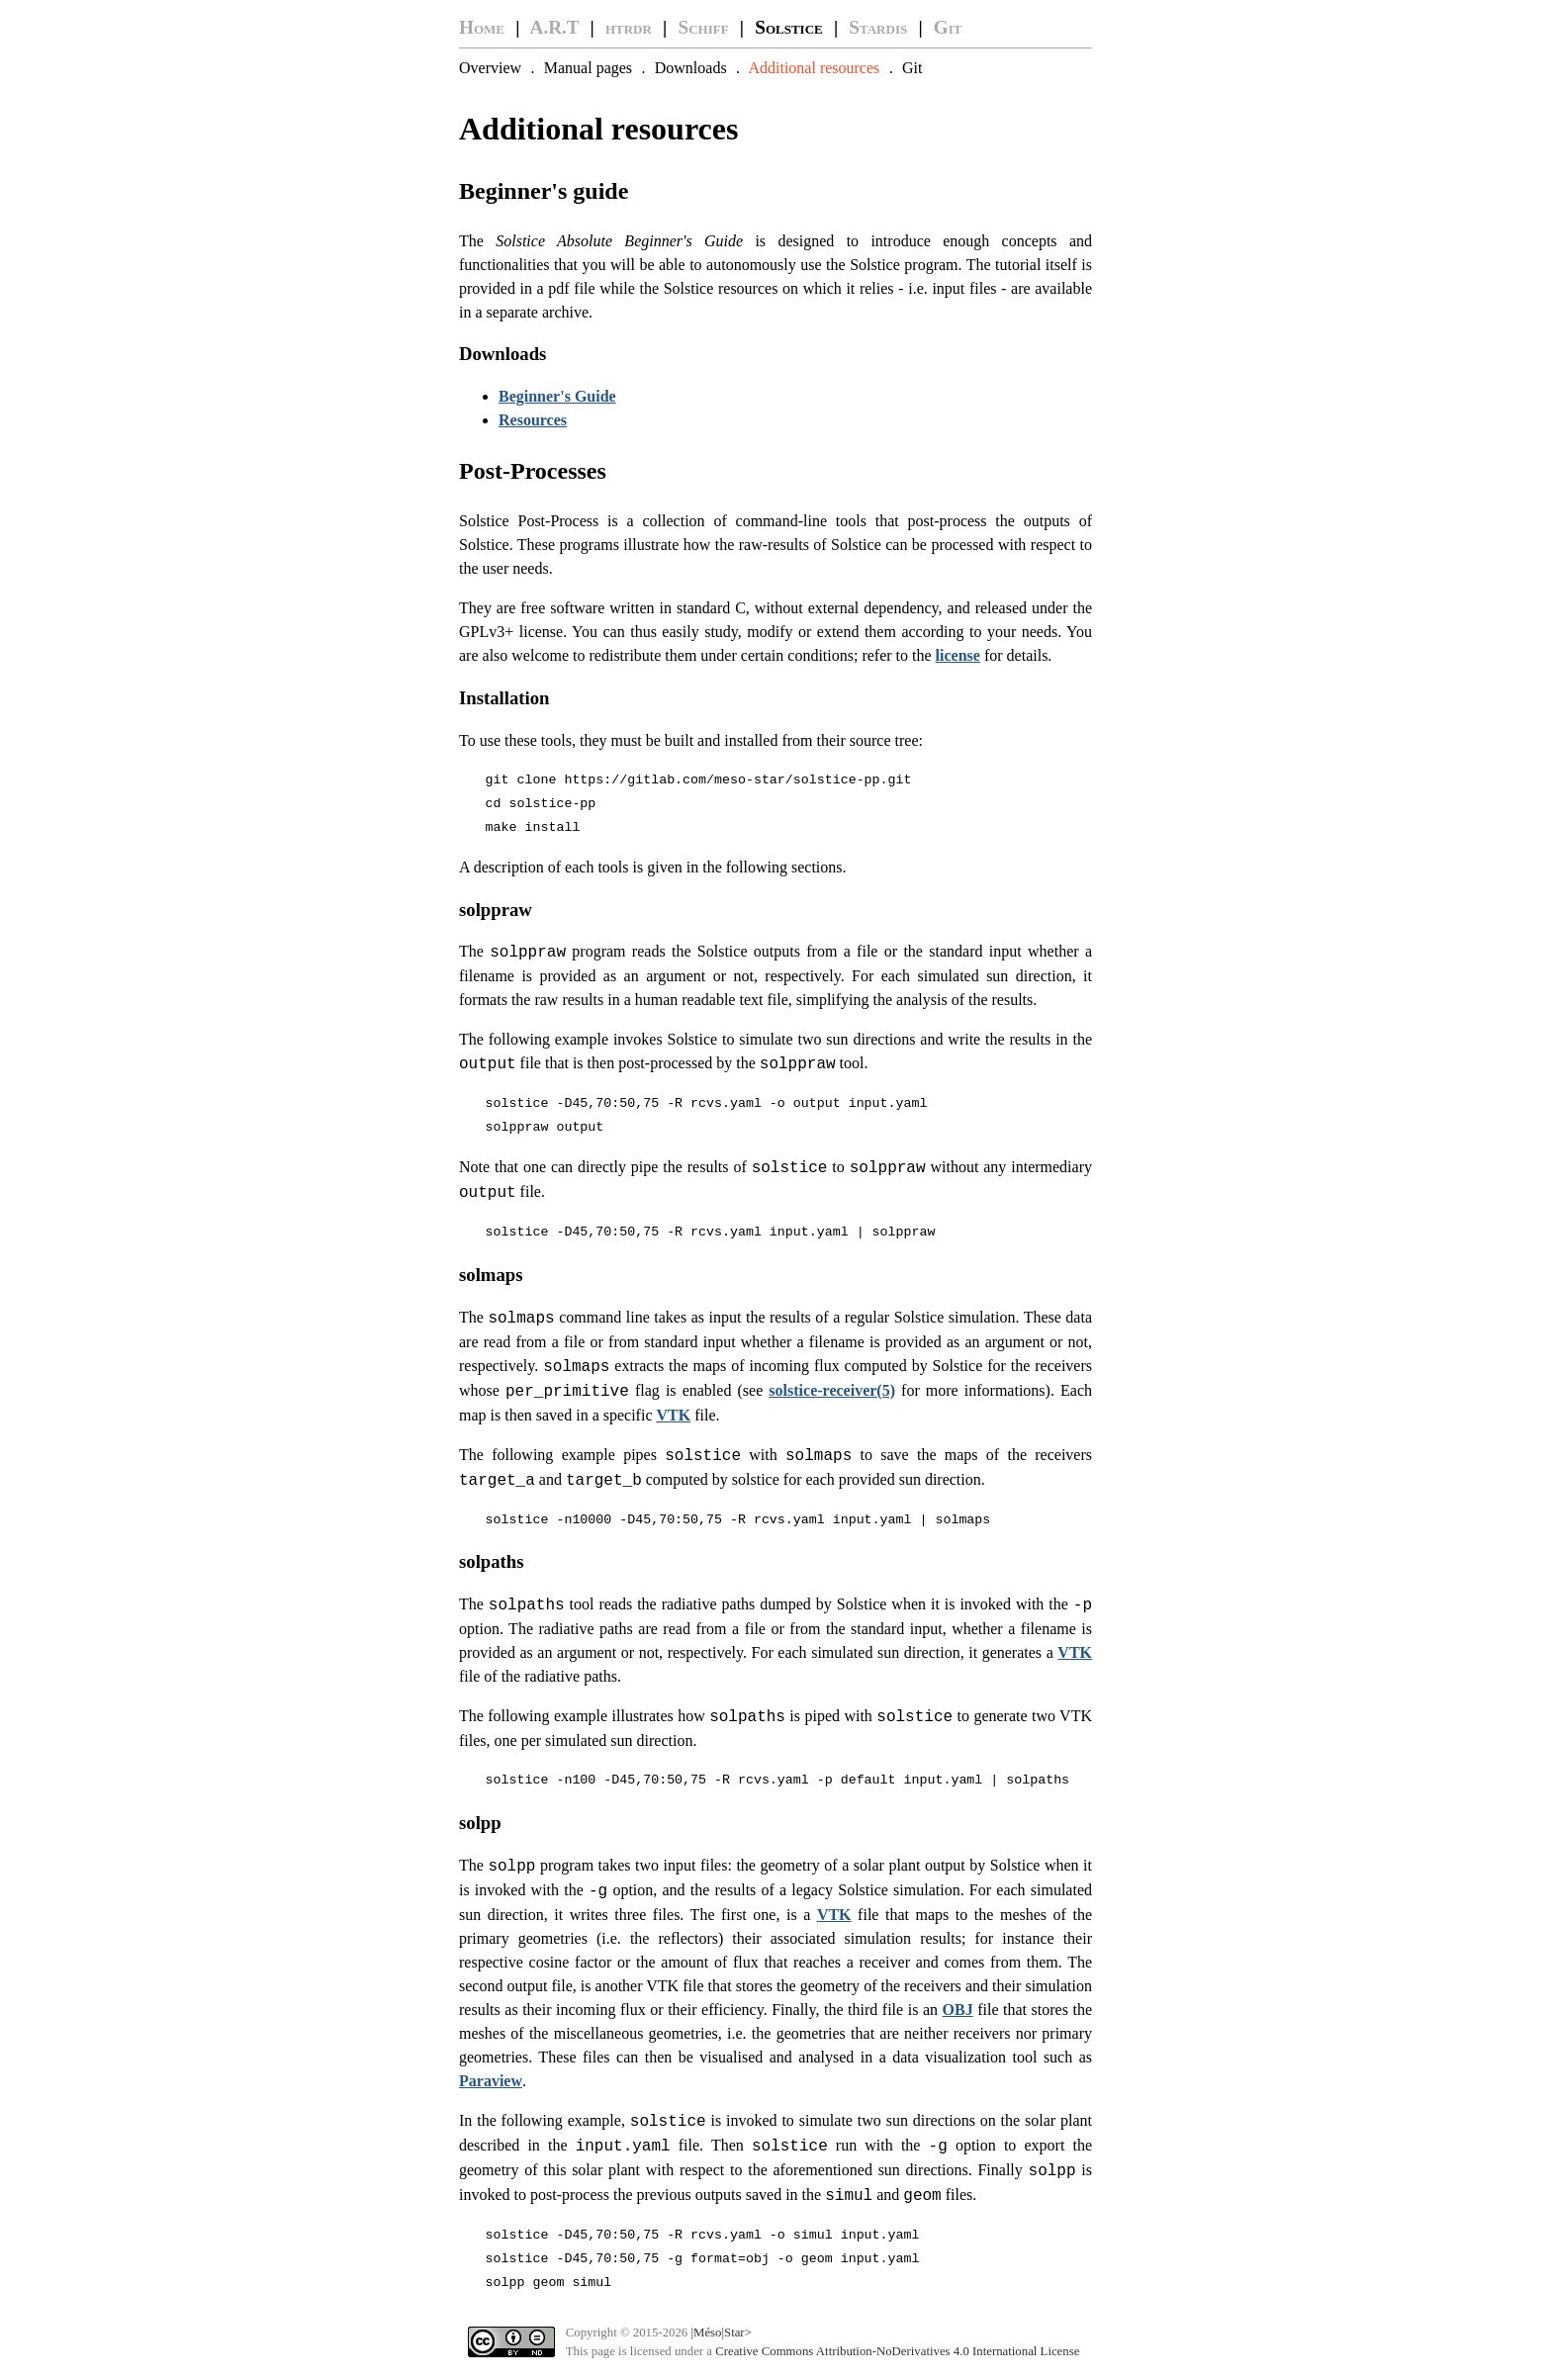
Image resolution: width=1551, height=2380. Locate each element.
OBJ (958, 2009)
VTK (674, 1415)
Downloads (691, 67)
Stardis (878, 27)
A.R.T (555, 27)
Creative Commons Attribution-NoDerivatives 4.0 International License (897, 2351)
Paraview (490, 2080)
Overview (490, 67)
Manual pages (588, 67)
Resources (533, 420)
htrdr (628, 27)
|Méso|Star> (720, 2332)
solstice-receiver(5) (832, 1390)
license (958, 655)
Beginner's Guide (557, 396)
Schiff (704, 27)
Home (481, 27)
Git (948, 27)
